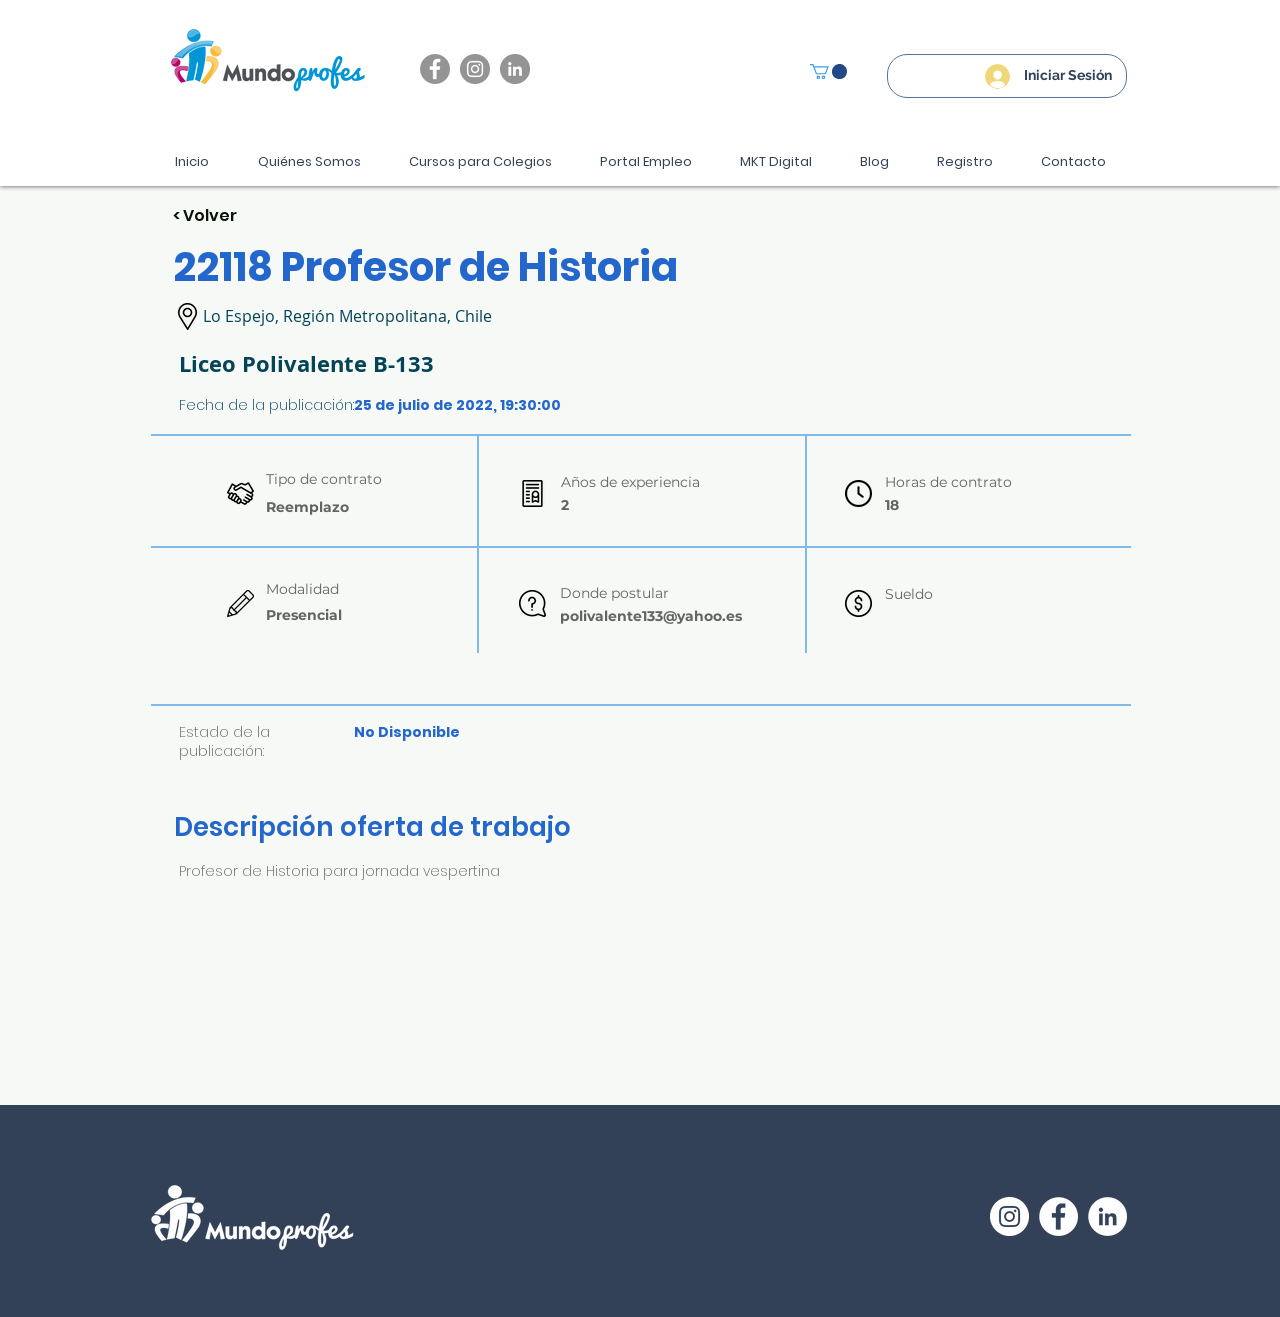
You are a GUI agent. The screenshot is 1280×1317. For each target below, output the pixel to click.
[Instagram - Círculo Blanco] (1009, 1216)
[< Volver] (244, 216)
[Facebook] (435, 69)
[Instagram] (475, 69)
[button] (828, 71)
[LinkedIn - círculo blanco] (1107, 1216)
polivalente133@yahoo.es (651, 616)
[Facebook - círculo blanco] (1058, 1216)
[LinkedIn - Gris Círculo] (515, 69)
